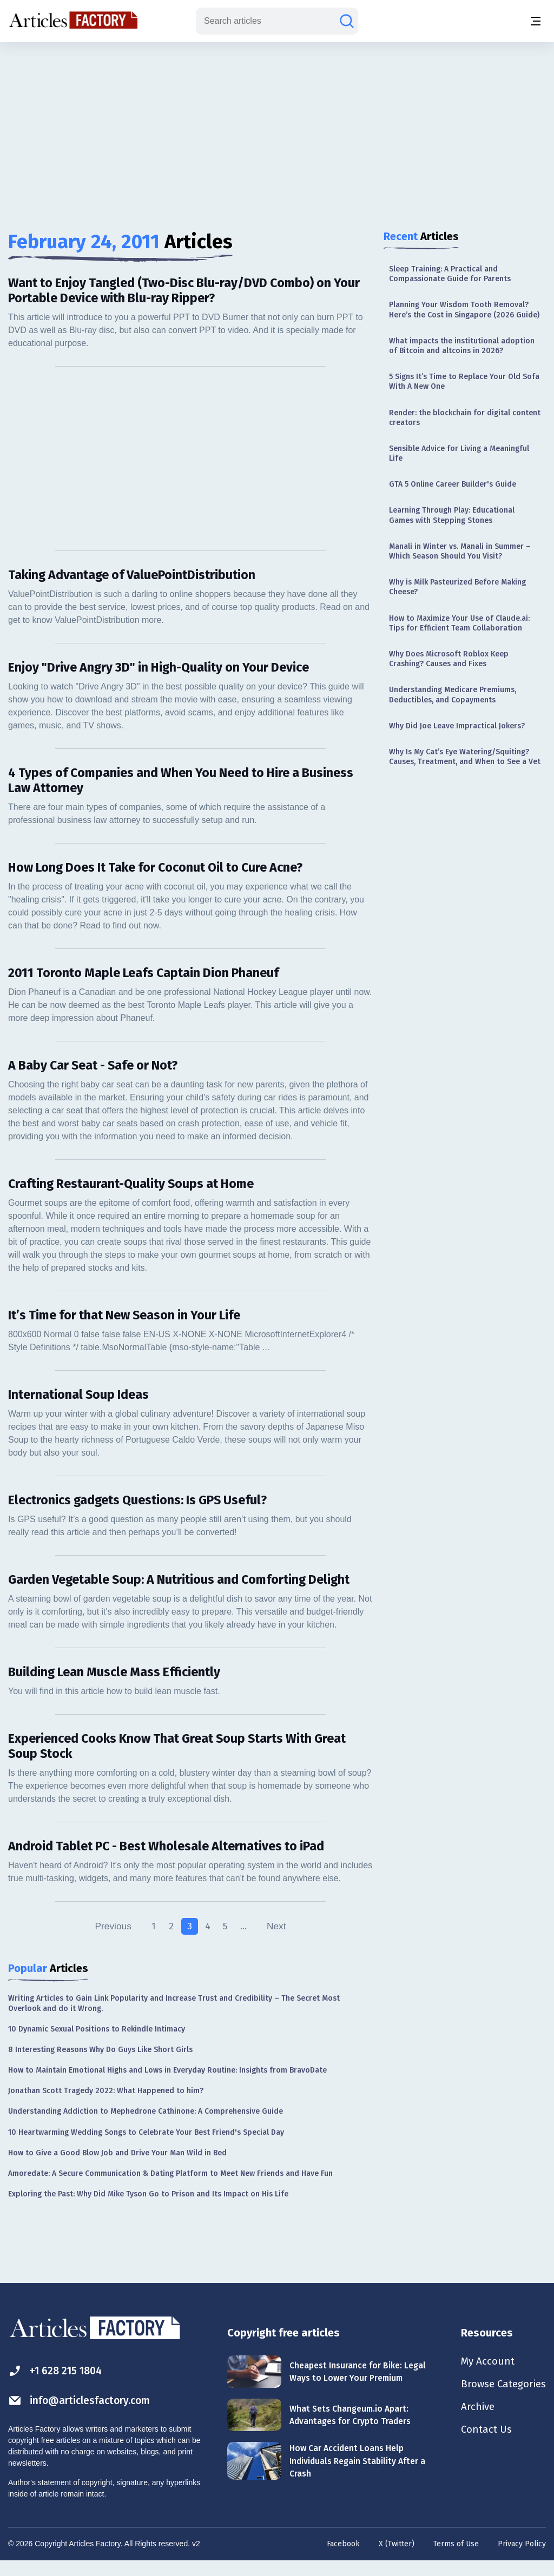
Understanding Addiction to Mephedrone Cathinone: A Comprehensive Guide (145, 2127)
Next (278, 1941)
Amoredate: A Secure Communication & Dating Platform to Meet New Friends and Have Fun (170, 2189)
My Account (483, 2377)
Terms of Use (456, 2559)
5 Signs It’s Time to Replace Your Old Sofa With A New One (464, 381)
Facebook (343, 2559)
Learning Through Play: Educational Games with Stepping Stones (452, 515)
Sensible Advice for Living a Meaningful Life (459, 453)
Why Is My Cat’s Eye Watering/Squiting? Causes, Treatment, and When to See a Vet (464, 756)
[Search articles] (346, 21)
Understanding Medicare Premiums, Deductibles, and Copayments (452, 694)
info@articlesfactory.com (82, 2416)
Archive (473, 2425)
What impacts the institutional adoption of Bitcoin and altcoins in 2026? (462, 345)
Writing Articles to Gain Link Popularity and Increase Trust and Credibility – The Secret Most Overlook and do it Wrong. (174, 2018)
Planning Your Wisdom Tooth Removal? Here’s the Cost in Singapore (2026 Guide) (464, 309)
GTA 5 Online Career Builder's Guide (452, 484)
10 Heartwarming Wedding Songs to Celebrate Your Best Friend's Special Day (146, 2147)
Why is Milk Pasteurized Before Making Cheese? (457, 586)
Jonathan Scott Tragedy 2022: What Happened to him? (105, 2106)
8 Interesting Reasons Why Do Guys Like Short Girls (100, 2065)
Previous (111, 1941)
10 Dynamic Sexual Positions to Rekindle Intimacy (96, 2044)
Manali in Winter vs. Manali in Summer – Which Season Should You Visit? (460, 551)
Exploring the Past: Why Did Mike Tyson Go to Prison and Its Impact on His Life (148, 2209)
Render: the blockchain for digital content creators (464, 417)
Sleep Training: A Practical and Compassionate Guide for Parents (450, 273)
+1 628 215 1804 (57, 2386)
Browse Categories (500, 2401)
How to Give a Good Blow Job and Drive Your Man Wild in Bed (117, 2168)
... (245, 1942)
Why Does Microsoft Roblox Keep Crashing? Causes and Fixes (449, 658)
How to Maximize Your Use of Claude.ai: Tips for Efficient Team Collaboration (459, 623)
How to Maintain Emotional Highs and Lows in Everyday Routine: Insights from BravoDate (167, 2085)
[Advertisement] (277, 127)
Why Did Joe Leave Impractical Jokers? (457, 726)
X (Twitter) (396, 2559)
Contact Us (482, 2448)
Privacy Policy (522, 2559)
